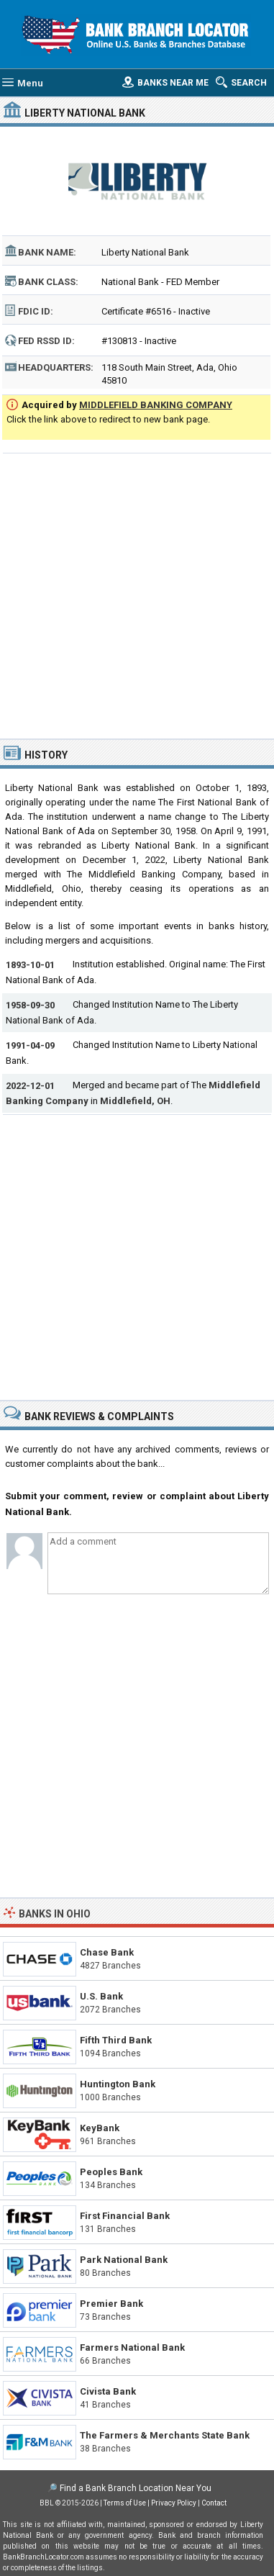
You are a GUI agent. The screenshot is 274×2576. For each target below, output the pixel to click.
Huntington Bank (117, 2084)
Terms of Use (125, 2503)
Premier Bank (111, 2303)
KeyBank (99, 2128)
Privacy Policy (173, 2503)
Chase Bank (107, 1952)
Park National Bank (124, 2259)
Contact (214, 2503)
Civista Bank (108, 2391)
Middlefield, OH (135, 1100)
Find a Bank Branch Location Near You (135, 2488)
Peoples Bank (111, 2171)
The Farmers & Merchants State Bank (165, 2435)
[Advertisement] (137, 594)
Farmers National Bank (132, 2347)
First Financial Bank (125, 2215)
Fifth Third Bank (116, 2040)
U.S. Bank (101, 1996)
